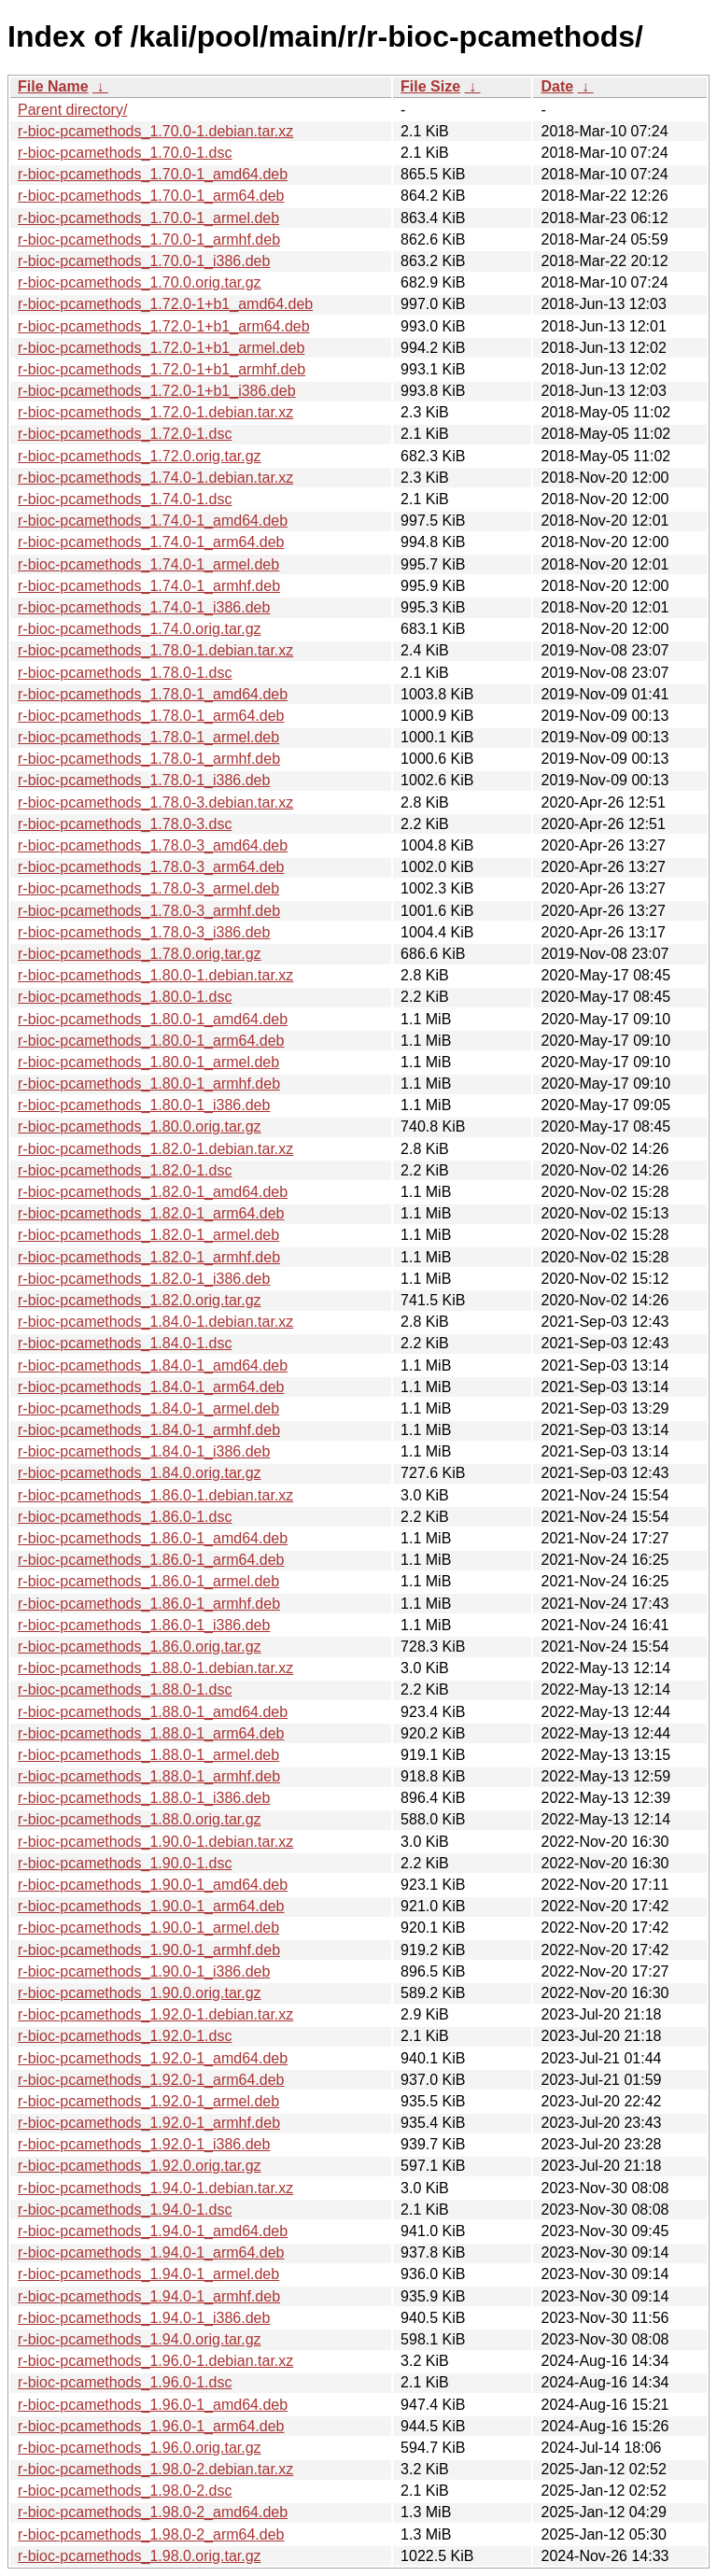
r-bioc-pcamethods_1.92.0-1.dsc (125, 2036)
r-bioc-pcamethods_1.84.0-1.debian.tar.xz (155, 1322)
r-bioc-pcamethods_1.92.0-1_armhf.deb (149, 2123)
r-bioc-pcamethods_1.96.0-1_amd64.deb (153, 2405)
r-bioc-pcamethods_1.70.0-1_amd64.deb (153, 174)
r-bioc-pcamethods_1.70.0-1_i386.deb (144, 261)
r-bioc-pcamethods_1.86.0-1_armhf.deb (149, 1604)
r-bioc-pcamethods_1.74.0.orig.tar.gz (139, 629)
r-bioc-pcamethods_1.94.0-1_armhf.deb (149, 2296)
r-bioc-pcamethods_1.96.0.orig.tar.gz (139, 2448)
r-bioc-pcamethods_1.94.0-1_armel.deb (148, 2274)
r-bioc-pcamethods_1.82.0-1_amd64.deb (153, 1192)
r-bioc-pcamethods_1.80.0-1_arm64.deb (151, 1041)
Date (557, 86)
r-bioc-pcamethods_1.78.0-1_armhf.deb (149, 759)
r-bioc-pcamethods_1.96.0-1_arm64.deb (151, 2426)
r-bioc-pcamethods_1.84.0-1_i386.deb (144, 1451)
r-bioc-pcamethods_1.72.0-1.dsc (125, 434)
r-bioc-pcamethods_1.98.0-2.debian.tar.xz (155, 2469)
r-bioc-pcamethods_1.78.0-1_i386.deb (144, 780)
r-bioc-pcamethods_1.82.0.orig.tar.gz (139, 1300)
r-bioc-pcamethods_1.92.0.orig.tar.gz (139, 2166)
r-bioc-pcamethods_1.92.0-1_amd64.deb (153, 2058)
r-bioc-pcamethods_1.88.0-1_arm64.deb (151, 1733)
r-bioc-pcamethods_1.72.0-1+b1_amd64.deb (165, 304)
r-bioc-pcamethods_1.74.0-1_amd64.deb (153, 520)
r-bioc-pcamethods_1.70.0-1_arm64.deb (151, 196)
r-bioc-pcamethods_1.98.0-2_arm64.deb (151, 2534)
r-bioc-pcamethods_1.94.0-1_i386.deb (144, 2318)
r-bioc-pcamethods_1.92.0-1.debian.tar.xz (155, 2014)
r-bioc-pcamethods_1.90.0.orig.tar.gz (139, 1993)
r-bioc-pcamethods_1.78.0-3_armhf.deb (149, 911)
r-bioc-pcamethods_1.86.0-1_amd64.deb (153, 1538)
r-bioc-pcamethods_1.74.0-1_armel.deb (148, 564)
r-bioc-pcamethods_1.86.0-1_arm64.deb (151, 1560)
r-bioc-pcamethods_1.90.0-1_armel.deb (148, 1928)
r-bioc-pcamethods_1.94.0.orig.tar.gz (139, 2339)
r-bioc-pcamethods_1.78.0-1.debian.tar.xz (155, 650)
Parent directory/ (72, 110)
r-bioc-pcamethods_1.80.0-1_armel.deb (148, 1062)
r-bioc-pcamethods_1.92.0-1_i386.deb (144, 2144)
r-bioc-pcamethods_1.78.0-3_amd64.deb (153, 845)
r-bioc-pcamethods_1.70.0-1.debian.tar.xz (155, 131)
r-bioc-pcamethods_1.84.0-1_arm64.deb (151, 1387)
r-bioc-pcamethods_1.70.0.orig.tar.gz (139, 282)
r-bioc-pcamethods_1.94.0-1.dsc (125, 2209)
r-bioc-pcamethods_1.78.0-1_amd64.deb (153, 694)
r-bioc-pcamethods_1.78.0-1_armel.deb (148, 737)
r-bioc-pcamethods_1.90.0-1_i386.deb (144, 1971)
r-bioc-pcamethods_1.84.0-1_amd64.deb (153, 1365)
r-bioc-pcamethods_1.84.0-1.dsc (125, 1343)
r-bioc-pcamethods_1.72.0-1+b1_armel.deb (161, 348)
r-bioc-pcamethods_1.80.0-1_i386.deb (144, 1105)
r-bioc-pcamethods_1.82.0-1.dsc (125, 1170)
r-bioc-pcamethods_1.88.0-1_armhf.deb (149, 1776)
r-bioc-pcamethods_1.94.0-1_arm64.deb (151, 2252)
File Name (53, 86)
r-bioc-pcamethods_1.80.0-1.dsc (125, 997)
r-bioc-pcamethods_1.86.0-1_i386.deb (144, 1625)
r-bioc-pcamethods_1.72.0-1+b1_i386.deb (157, 391)
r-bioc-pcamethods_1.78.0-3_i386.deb (144, 932)
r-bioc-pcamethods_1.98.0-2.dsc (125, 2491)
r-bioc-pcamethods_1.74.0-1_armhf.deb (149, 586)
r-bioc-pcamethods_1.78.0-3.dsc (125, 824)
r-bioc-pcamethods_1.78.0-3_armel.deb (148, 888)
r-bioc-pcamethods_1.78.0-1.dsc (125, 673)
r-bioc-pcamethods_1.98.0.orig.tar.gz (139, 2556)
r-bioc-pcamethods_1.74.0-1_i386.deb (144, 607)
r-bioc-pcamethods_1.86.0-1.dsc (125, 1517)
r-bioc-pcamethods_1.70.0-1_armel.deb (148, 218)
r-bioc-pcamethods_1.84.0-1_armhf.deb (149, 1430)
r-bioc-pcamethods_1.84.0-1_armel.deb (148, 1408)
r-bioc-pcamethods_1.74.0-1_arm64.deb (151, 542)
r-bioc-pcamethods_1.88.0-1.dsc (125, 1689)
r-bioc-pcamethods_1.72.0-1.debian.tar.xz (155, 412)
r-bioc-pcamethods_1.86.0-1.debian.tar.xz (155, 1495)
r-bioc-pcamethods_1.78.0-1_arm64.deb (151, 716)
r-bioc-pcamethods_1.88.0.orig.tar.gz (139, 1819)
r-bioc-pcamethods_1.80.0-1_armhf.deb (149, 1083)
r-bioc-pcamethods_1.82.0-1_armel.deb (148, 1235)
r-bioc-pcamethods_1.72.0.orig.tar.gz (139, 456)
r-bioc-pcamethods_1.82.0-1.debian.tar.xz (155, 1149)
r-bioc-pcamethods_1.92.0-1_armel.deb (148, 2101)
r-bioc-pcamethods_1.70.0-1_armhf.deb (149, 239)
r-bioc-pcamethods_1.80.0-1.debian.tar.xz (155, 975)
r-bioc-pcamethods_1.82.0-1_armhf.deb (149, 1257)
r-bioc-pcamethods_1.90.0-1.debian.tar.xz (155, 1842)
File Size (430, 86)
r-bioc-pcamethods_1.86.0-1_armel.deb (148, 1581)
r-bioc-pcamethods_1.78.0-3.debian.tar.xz (155, 802)
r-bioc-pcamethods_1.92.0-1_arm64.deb (151, 2080)
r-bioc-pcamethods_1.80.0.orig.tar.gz (139, 1126)
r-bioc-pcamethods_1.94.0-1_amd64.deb (153, 2231)
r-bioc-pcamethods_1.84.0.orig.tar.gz (139, 1473)
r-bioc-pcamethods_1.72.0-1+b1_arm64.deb (164, 326)
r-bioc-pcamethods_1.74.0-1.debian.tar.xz (155, 478)
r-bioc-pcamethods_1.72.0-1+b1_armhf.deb (161, 369)
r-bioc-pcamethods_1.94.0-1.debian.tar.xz (155, 2188)
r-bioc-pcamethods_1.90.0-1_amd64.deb (153, 1885)
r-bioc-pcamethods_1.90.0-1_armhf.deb (149, 1950)
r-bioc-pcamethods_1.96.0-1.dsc (125, 2382)
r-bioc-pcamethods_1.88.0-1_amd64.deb (153, 1712)
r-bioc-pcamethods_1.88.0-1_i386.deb (144, 1798)
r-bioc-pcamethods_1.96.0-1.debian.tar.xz (155, 2361)
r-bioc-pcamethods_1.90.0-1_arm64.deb (151, 1906)
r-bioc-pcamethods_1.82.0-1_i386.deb (144, 1279)
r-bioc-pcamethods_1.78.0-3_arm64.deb (151, 867)
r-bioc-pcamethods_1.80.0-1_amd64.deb (153, 1019)
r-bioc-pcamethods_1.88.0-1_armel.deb (148, 1755)
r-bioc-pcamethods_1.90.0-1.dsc (125, 1863)
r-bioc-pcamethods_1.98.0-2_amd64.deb (153, 2512)
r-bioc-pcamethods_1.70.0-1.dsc (125, 153)
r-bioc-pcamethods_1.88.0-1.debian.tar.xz (155, 1668)
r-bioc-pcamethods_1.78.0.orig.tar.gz (139, 954)
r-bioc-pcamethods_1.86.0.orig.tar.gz (139, 1646)
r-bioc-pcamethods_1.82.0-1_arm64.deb (151, 1213)
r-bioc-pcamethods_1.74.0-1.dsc (125, 499)
